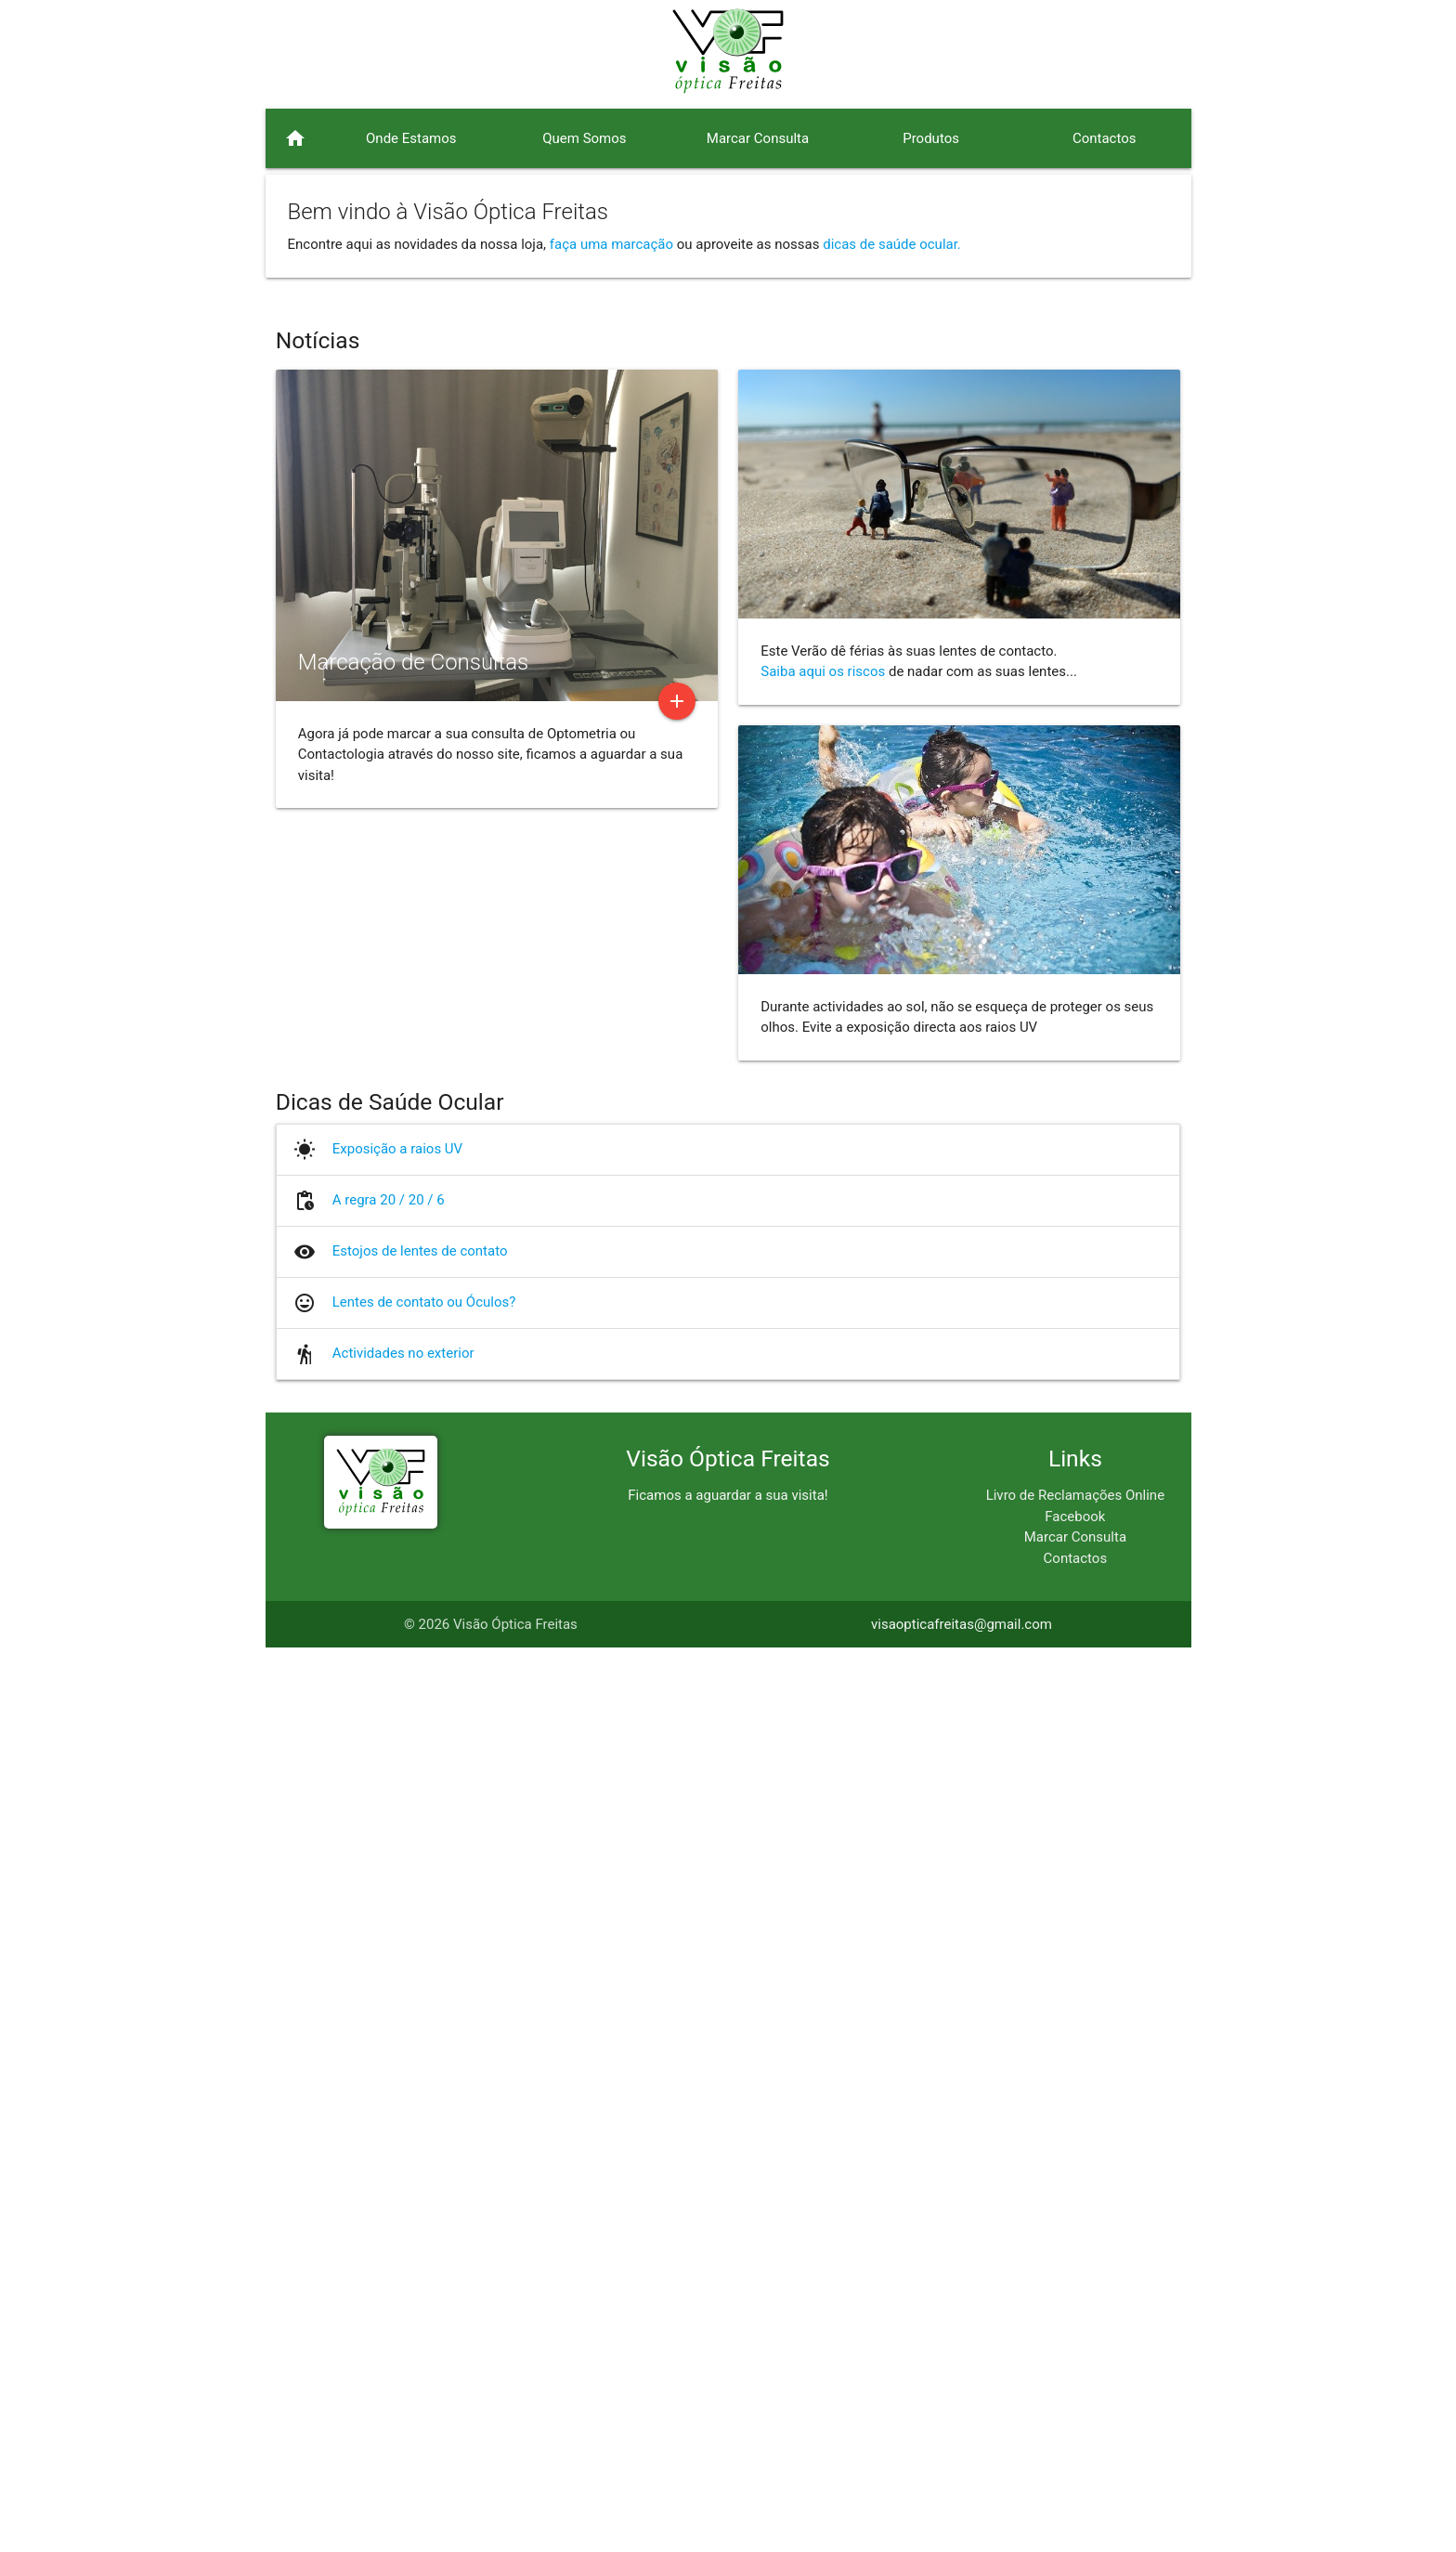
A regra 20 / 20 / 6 (388, 2104)
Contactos (1076, 2462)
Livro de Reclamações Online (1075, 2399)
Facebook (1075, 2420)
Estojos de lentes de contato (420, 2155)
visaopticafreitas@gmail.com (961, 2528)
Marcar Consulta (1075, 2441)
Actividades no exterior (403, 2257)
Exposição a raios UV (397, 2053)
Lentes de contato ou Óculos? (424, 2206)
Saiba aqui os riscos (822, 1576)
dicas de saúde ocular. (892, 244)
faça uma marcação (611, 244)
